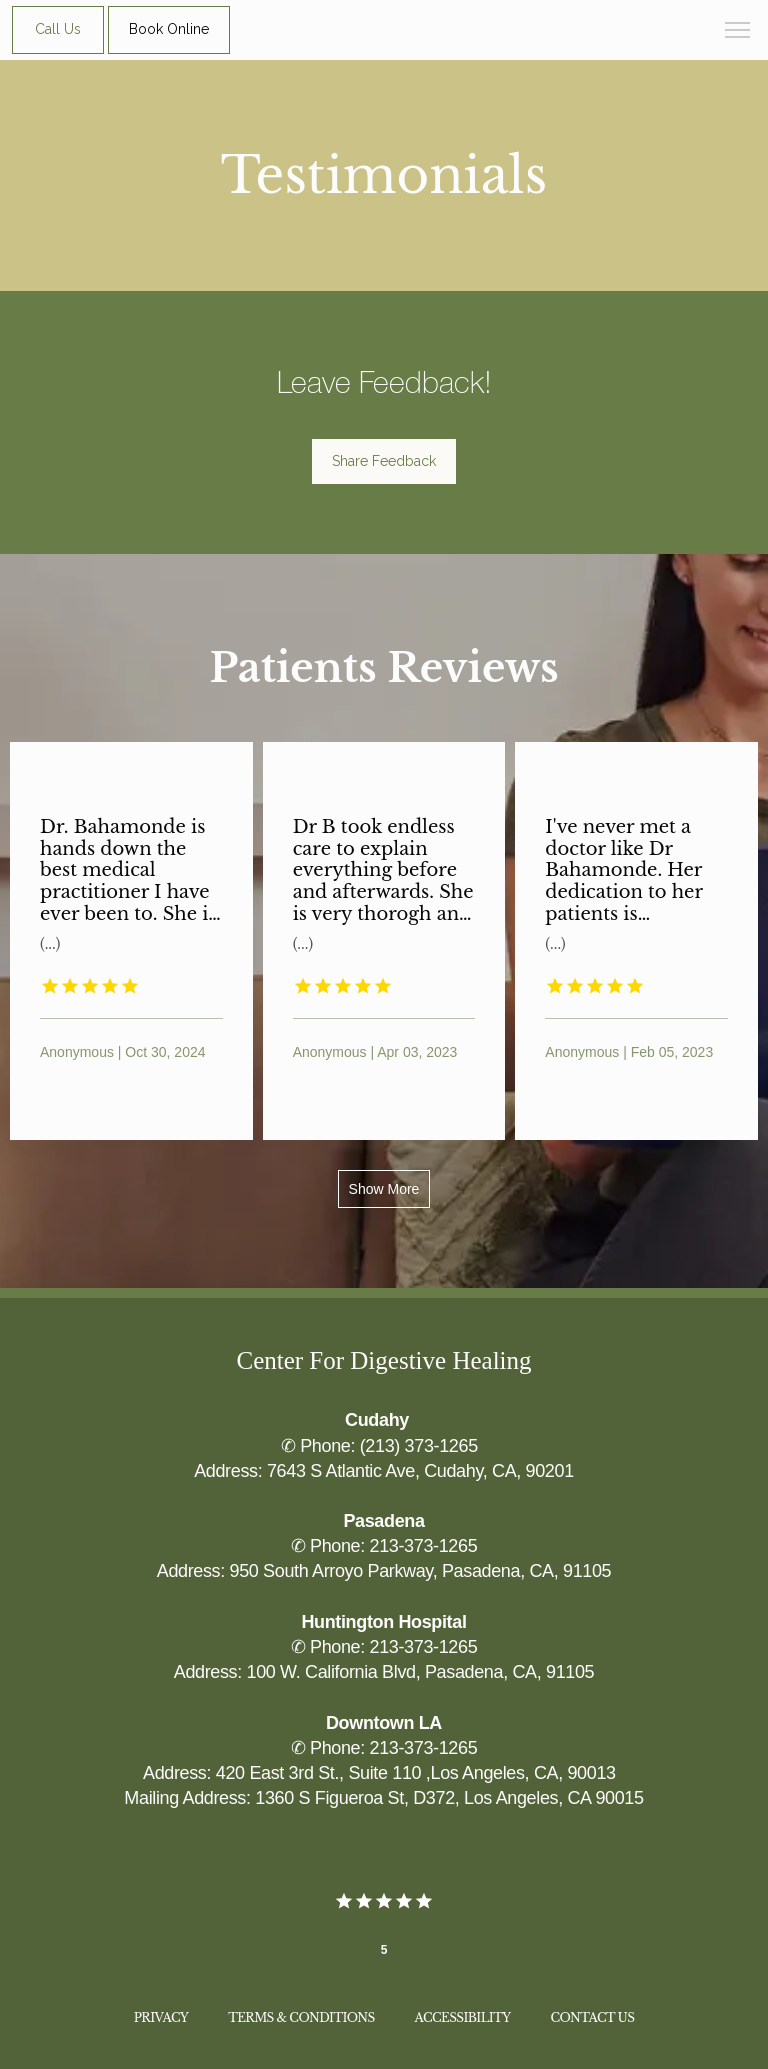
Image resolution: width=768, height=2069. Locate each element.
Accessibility (463, 2017)
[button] (738, 32)
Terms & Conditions (301, 2017)
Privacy (161, 2017)
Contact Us (593, 2017)
